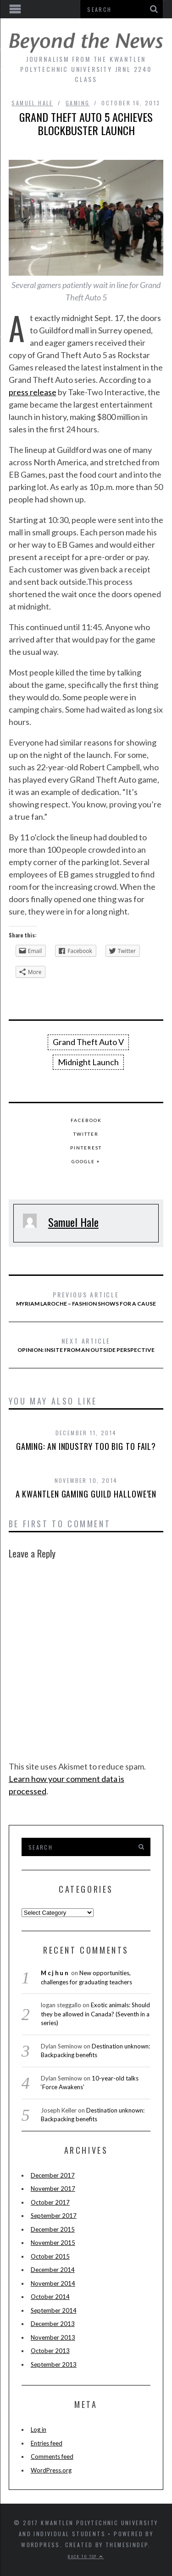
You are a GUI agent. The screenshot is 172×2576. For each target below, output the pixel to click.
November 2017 (53, 2188)
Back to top (86, 2556)
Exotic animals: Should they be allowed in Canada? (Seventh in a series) (95, 2013)
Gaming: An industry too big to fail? (86, 1446)
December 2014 (53, 2269)
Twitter (86, 1134)
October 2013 (50, 2350)
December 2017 (53, 2175)
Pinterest (86, 1147)
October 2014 (50, 2296)
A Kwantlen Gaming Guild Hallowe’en (86, 1494)
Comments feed (52, 2456)
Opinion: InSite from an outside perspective (86, 1344)
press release (32, 392)
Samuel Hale (32, 103)
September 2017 (54, 2215)
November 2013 (53, 2337)
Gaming (77, 103)
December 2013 (53, 2323)
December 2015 (53, 2229)
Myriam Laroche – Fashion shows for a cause (86, 1298)
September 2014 (54, 2310)
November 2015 (53, 2242)
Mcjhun (55, 1973)
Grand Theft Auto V (88, 1042)
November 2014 (53, 2283)
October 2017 (50, 2202)
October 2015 (50, 2256)
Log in (38, 2429)
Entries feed (46, 2443)
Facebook (86, 1120)
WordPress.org (51, 2470)
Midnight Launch (88, 1062)
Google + (86, 1161)
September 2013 (54, 2364)
